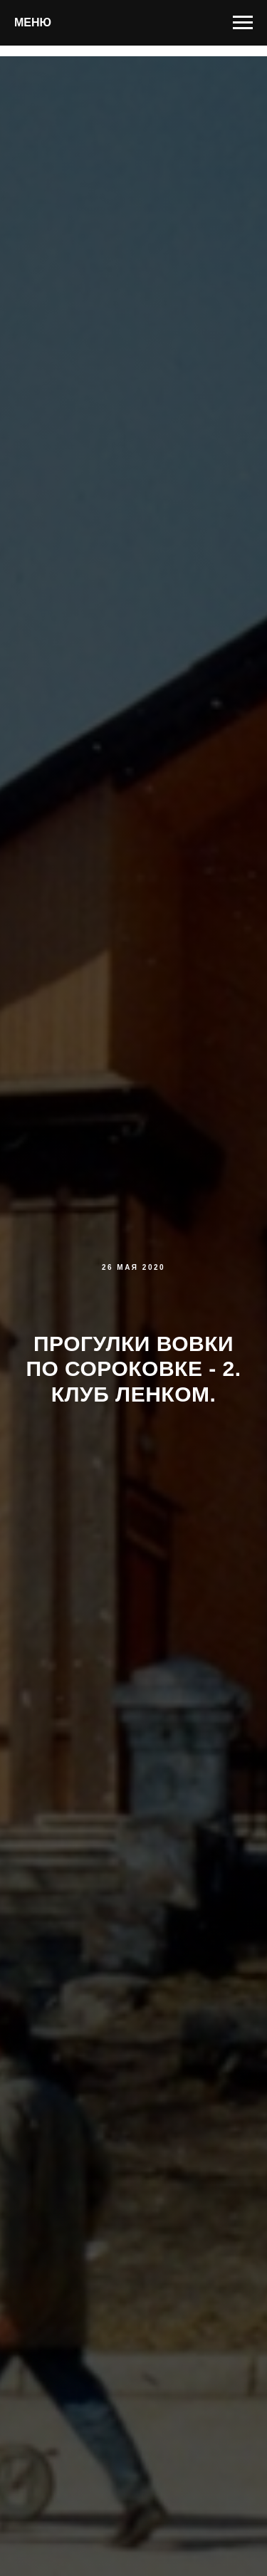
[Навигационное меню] (243, 23)
